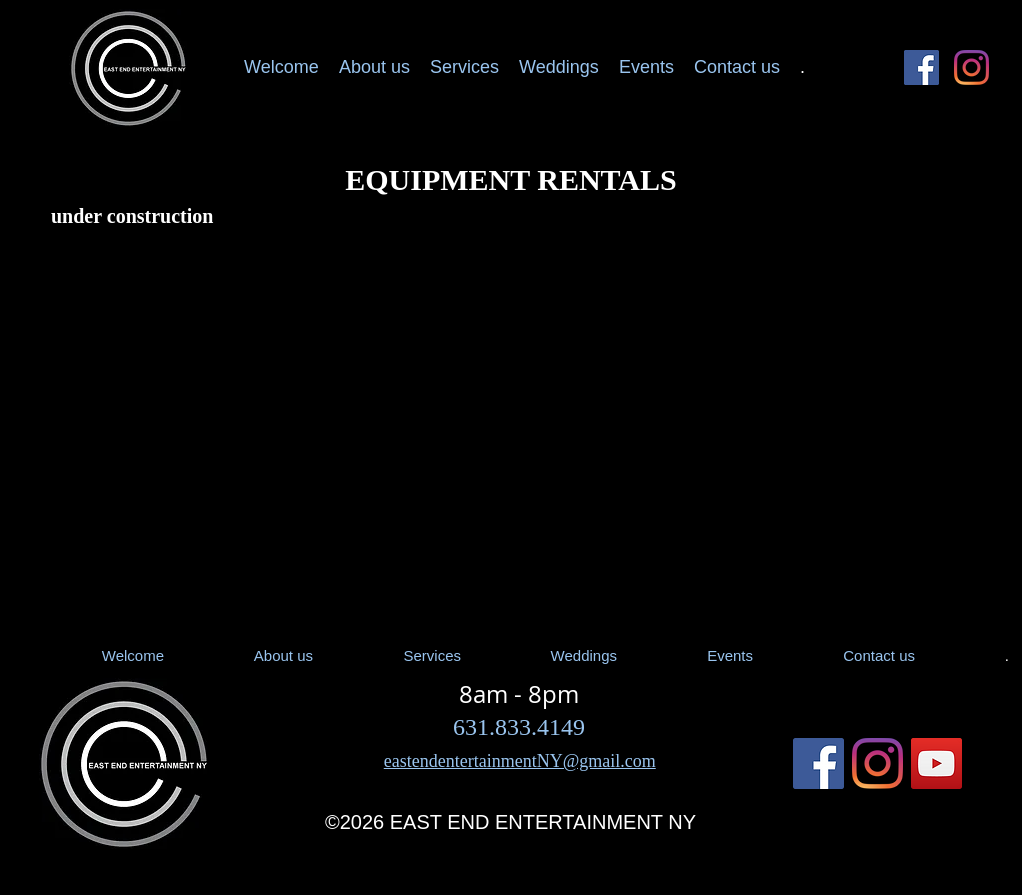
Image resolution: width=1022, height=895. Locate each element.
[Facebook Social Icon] (921, 67)
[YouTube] (936, 763)
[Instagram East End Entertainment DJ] (971, 67)
